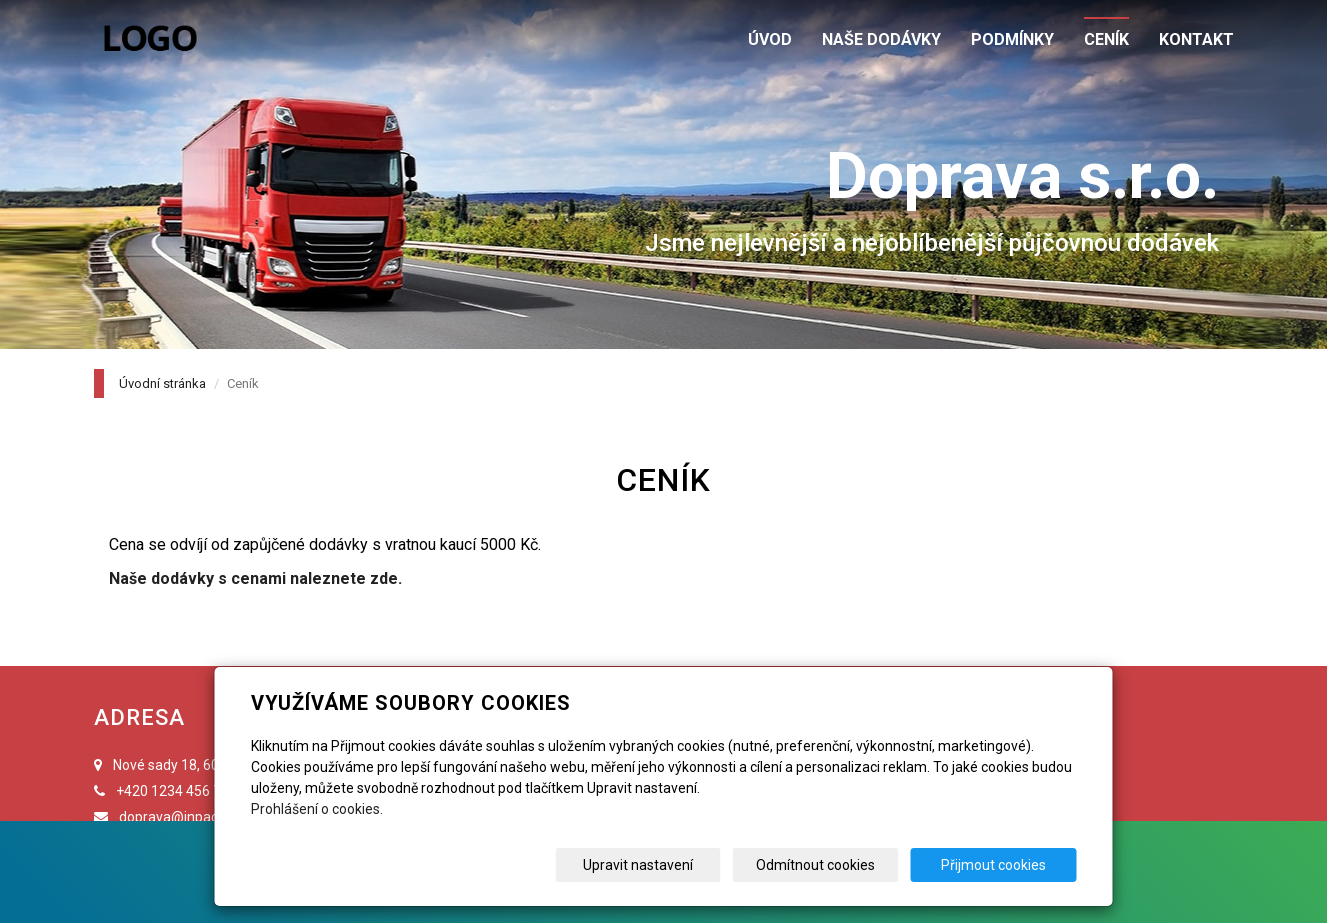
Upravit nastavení (670, 865)
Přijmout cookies (1000, 865)
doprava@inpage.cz (182, 817)
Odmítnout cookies (835, 865)
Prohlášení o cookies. (317, 809)
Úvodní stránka (162, 383)
